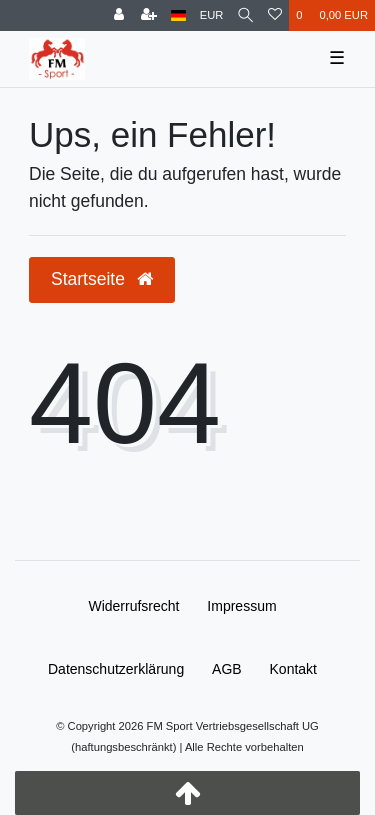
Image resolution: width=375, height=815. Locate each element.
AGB (227, 669)
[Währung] (212, 15)
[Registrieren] (149, 15)
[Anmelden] (119, 15)
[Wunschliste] (275, 15)
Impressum (241, 606)
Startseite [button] (102, 279)
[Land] (178, 15)
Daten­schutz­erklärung (116, 669)
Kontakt (293, 669)
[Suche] (245, 15)
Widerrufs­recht (133, 606)
